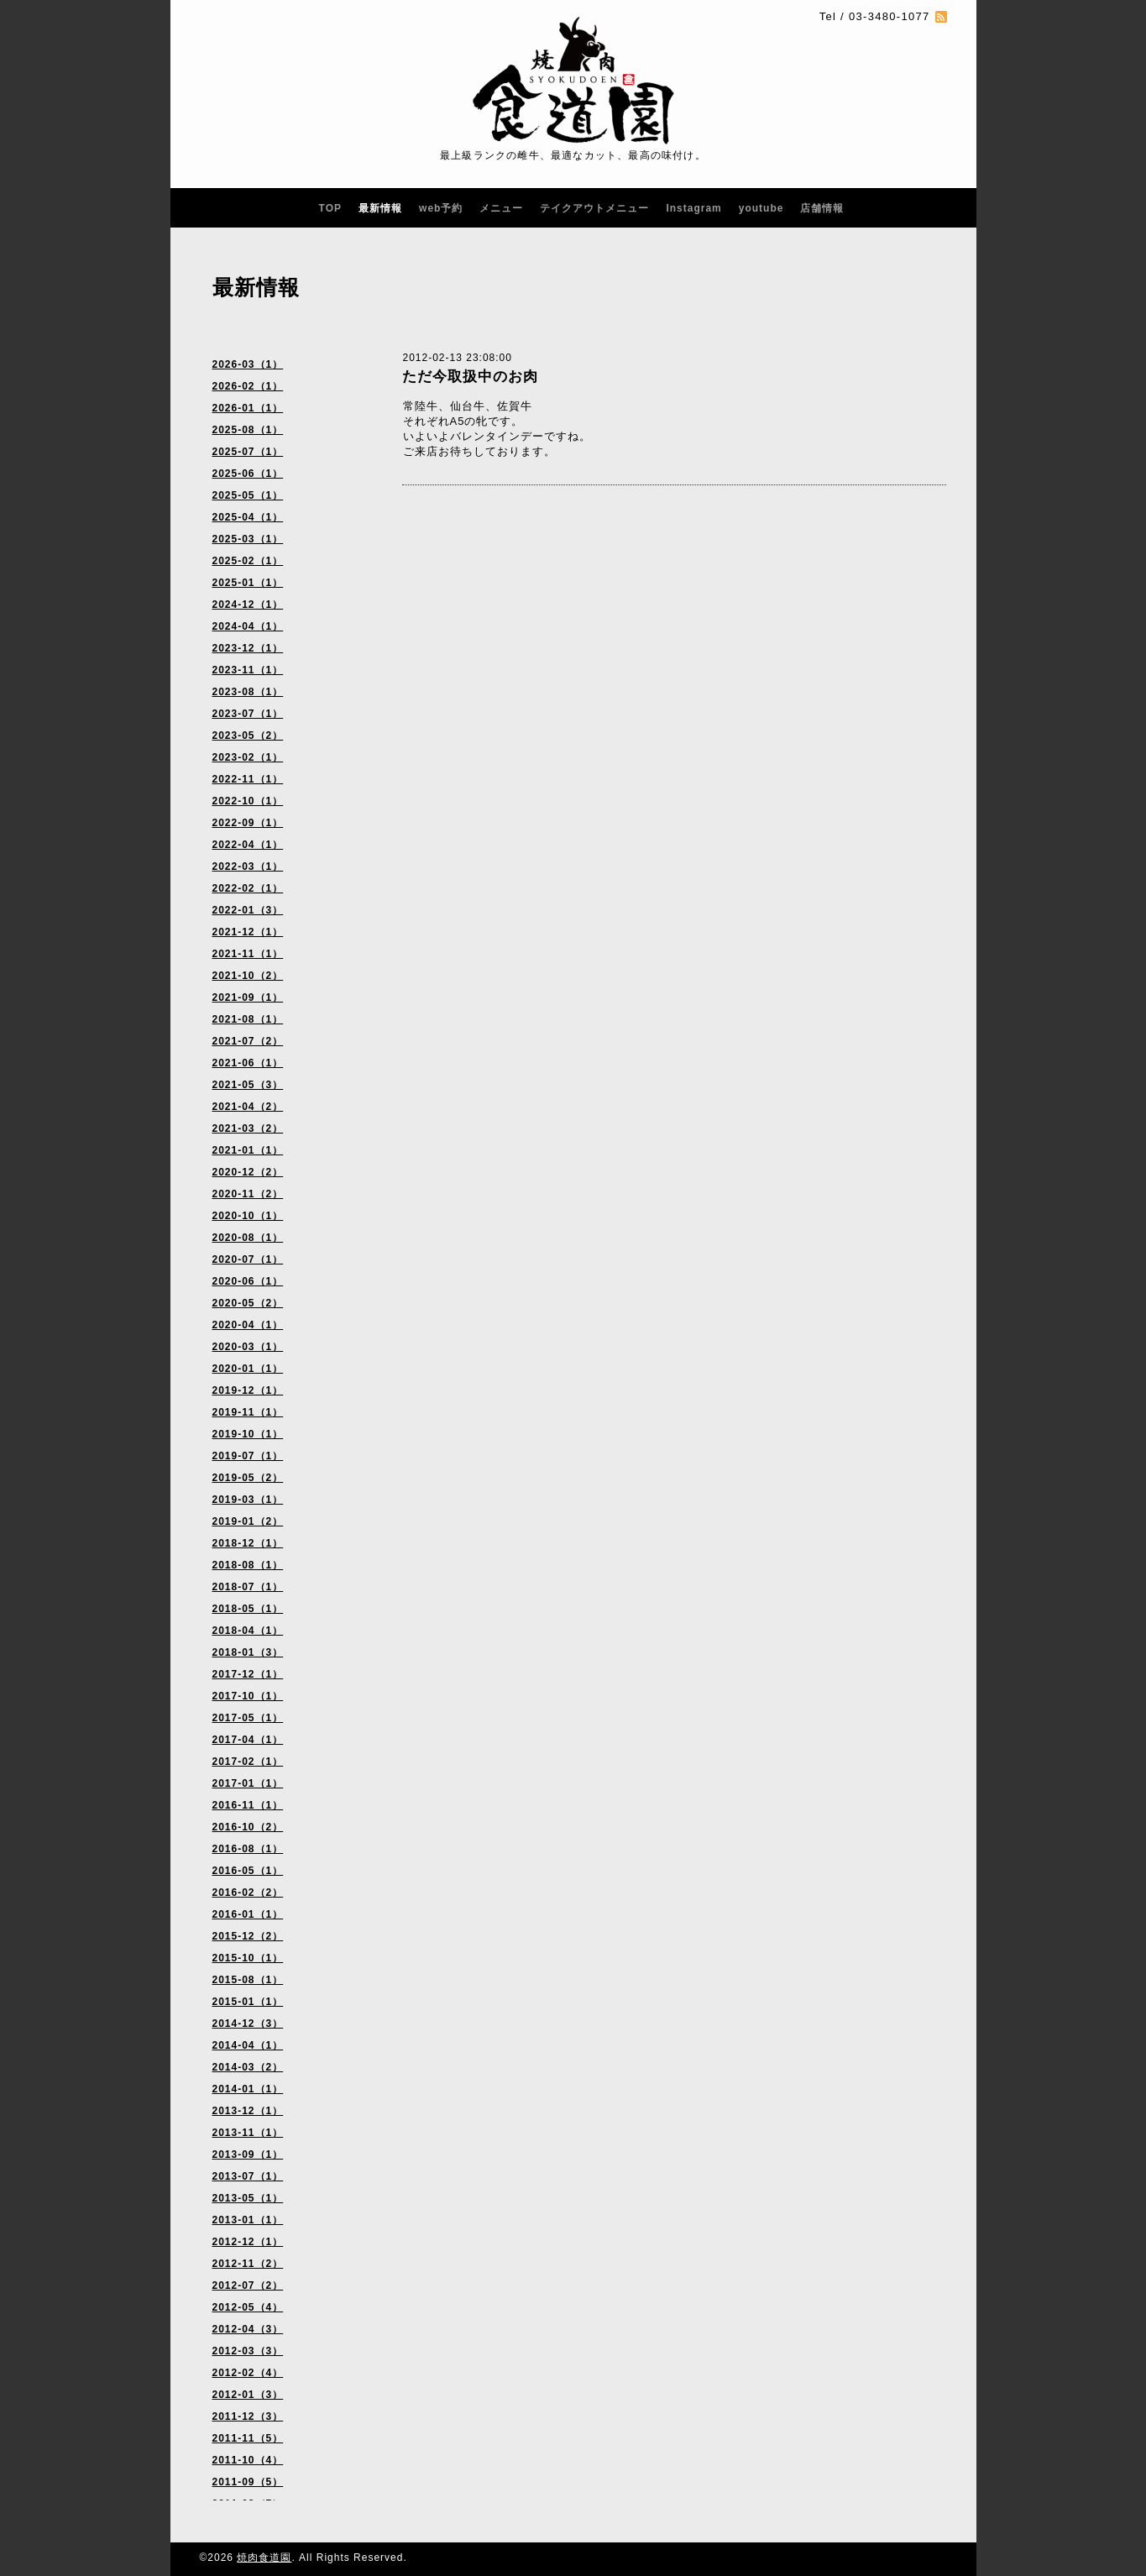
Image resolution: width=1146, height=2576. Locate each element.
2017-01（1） (248, 1783)
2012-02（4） (248, 2373)
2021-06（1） (248, 1063)
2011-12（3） (248, 2416)
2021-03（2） (248, 1128)
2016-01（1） (248, 1914)
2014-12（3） (248, 2023)
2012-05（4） (248, 2307)
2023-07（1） (248, 714)
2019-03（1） (248, 1499)
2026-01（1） (248, 408)
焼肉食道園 (264, 2557)
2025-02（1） (248, 561)
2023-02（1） (248, 757)
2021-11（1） (248, 954)
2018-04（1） (248, 1630)
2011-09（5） (248, 2482)
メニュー (501, 208)
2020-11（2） (248, 1194)
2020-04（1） (248, 1325)
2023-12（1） (248, 648)
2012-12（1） (248, 2242)
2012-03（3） (248, 2351)
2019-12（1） (248, 1390)
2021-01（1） (248, 1150)
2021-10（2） (248, 976)
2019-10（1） (248, 1434)
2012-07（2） (248, 2285)
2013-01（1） (248, 2220)
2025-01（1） (248, 583)
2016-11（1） (248, 1805)
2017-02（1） (248, 1761)
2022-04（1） (248, 845)
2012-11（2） (248, 2264)
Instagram (693, 208)
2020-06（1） (248, 1281)
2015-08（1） (248, 1980)
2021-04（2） (248, 1107)
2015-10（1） (248, 1958)
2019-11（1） (248, 1412)
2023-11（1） (248, 670)
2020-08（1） (248, 1237)
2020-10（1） (248, 1216)
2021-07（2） (248, 1041)
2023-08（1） (248, 692)
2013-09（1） (248, 2154)
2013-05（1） (248, 2198)
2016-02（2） (248, 1892)
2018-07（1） (248, 1587)
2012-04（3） (248, 2329)
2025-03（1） (248, 539)
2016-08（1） (248, 1849)
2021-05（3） (248, 1085)
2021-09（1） (248, 997)
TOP (330, 208)
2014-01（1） (248, 2089)
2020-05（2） (248, 1303)
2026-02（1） (248, 386)
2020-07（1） (248, 1259)
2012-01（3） (248, 2395)
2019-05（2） (248, 1478)
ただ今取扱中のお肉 (470, 377)
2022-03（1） (248, 866)
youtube (761, 208)
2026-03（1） (248, 364)
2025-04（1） (248, 517)
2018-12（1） (248, 1543)
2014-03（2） (248, 2067)
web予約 (441, 208)
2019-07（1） (248, 1456)
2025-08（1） (248, 430)
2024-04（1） (248, 626)
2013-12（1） (248, 2111)
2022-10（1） (248, 801)
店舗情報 (822, 208)
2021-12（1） (248, 932)
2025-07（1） (248, 452)
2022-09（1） (248, 823)
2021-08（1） (248, 1019)
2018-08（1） (248, 1565)
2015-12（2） (248, 1936)
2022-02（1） (248, 888)
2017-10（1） (248, 1696)
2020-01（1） (248, 1368)
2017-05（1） (248, 1718)
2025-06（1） (248, 473)
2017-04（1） (248, 1740)
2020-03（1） (248, 1347)
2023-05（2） (248, 735)
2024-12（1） (248, 604)
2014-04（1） (248, 2045)
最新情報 (380, 208)
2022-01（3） (248, 910)
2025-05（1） (248, 495)
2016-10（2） (248, 1827)
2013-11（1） (248, 2133)
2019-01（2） (248, 1521)
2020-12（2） (248, 1172)
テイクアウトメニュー (594, 208)
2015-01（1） (248, 2002)
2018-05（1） (248, 1609)
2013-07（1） (248, 2176)
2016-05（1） (248, 1871)
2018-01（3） (248, 1652)
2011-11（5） (248, 2438)
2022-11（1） (248, 779)
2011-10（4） (248, 2460)
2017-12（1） (248, 1674)
